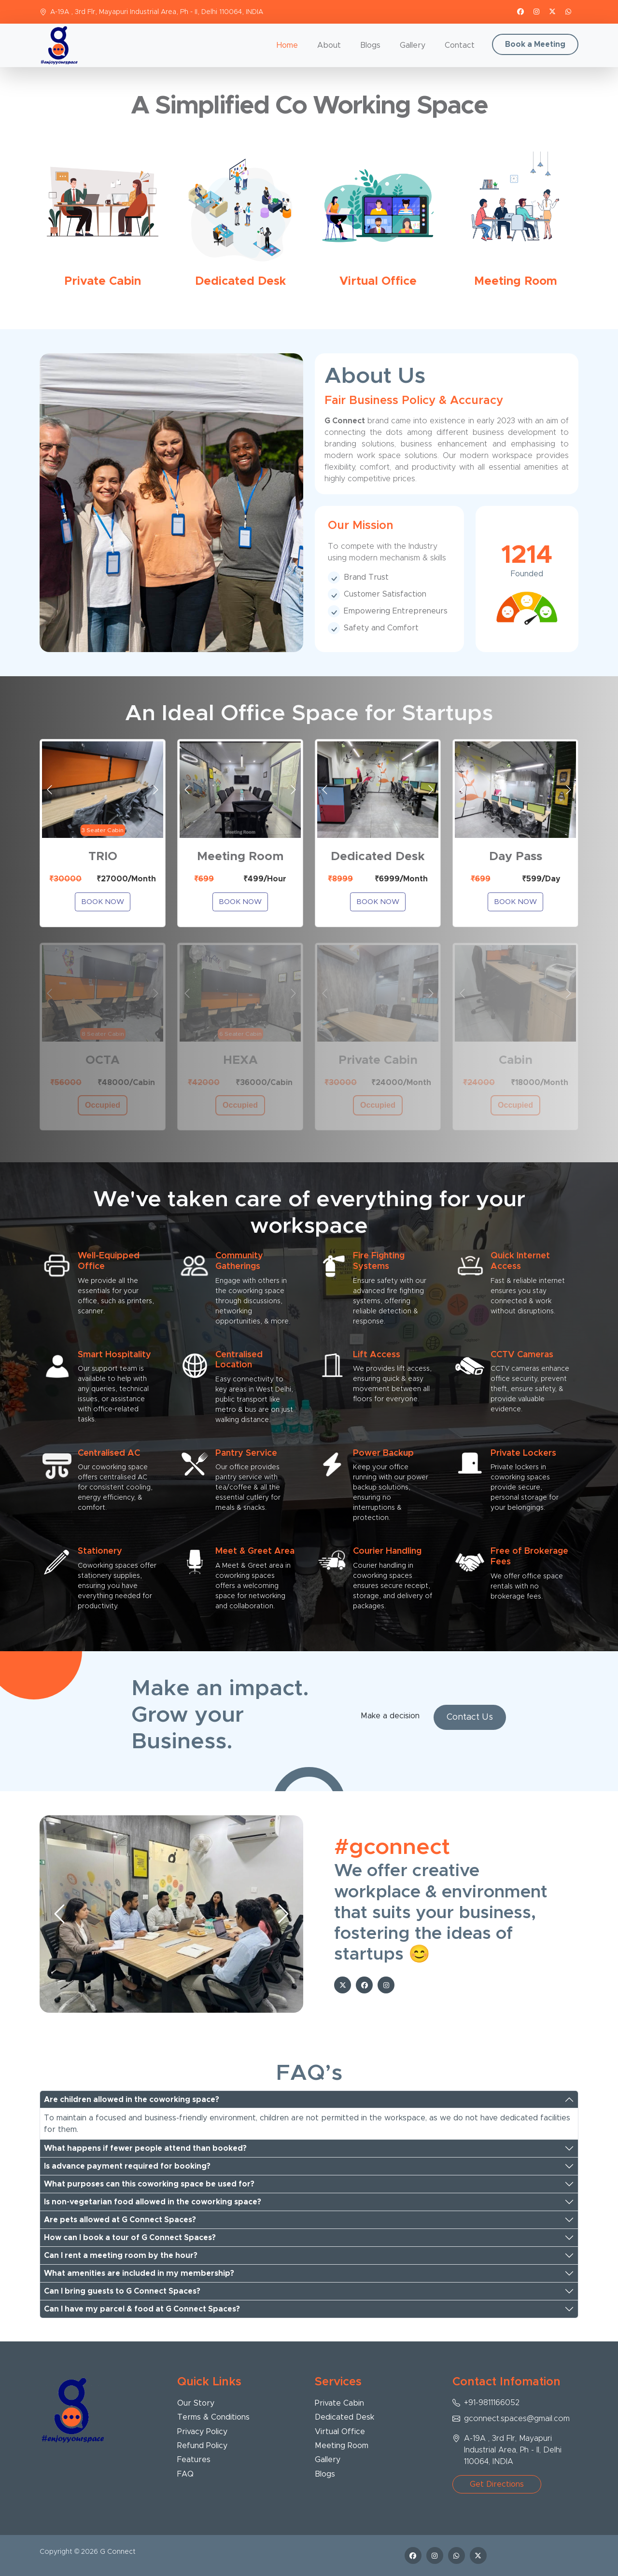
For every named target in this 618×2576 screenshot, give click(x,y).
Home (287, 45)
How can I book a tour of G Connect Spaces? (130, 2238)
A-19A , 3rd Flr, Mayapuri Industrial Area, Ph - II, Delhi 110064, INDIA (156, 12)
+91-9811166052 (492, 2403)
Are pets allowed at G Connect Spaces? (120, 2220)
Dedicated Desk (344, 2417)
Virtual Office (340, 2432)
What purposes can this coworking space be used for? (149, 2184)
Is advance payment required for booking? (127, 2166)
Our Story (195, 2403)
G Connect (118, 2551)
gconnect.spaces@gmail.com (517, 2419)
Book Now (102, 901)
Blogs (370, 45)
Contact (460, 45)
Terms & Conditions (213, 2417)
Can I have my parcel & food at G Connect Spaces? (142, 2309)
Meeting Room (341, 2446)
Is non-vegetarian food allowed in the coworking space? (152, 2202)
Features (194, 2460)
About (329, 45)
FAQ (185, 2474)
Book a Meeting (535, 44)
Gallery (412, 45)
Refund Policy (202, 2446)
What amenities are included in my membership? (139, 2273)
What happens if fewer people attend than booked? (145, 2148)
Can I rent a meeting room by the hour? (120, 2255)
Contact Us (470, 1717)
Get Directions (497, 2484)
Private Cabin (339, 2403)
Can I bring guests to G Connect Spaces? (122, 2291)
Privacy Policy (202, 2432)
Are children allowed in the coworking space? (131, 2099)
